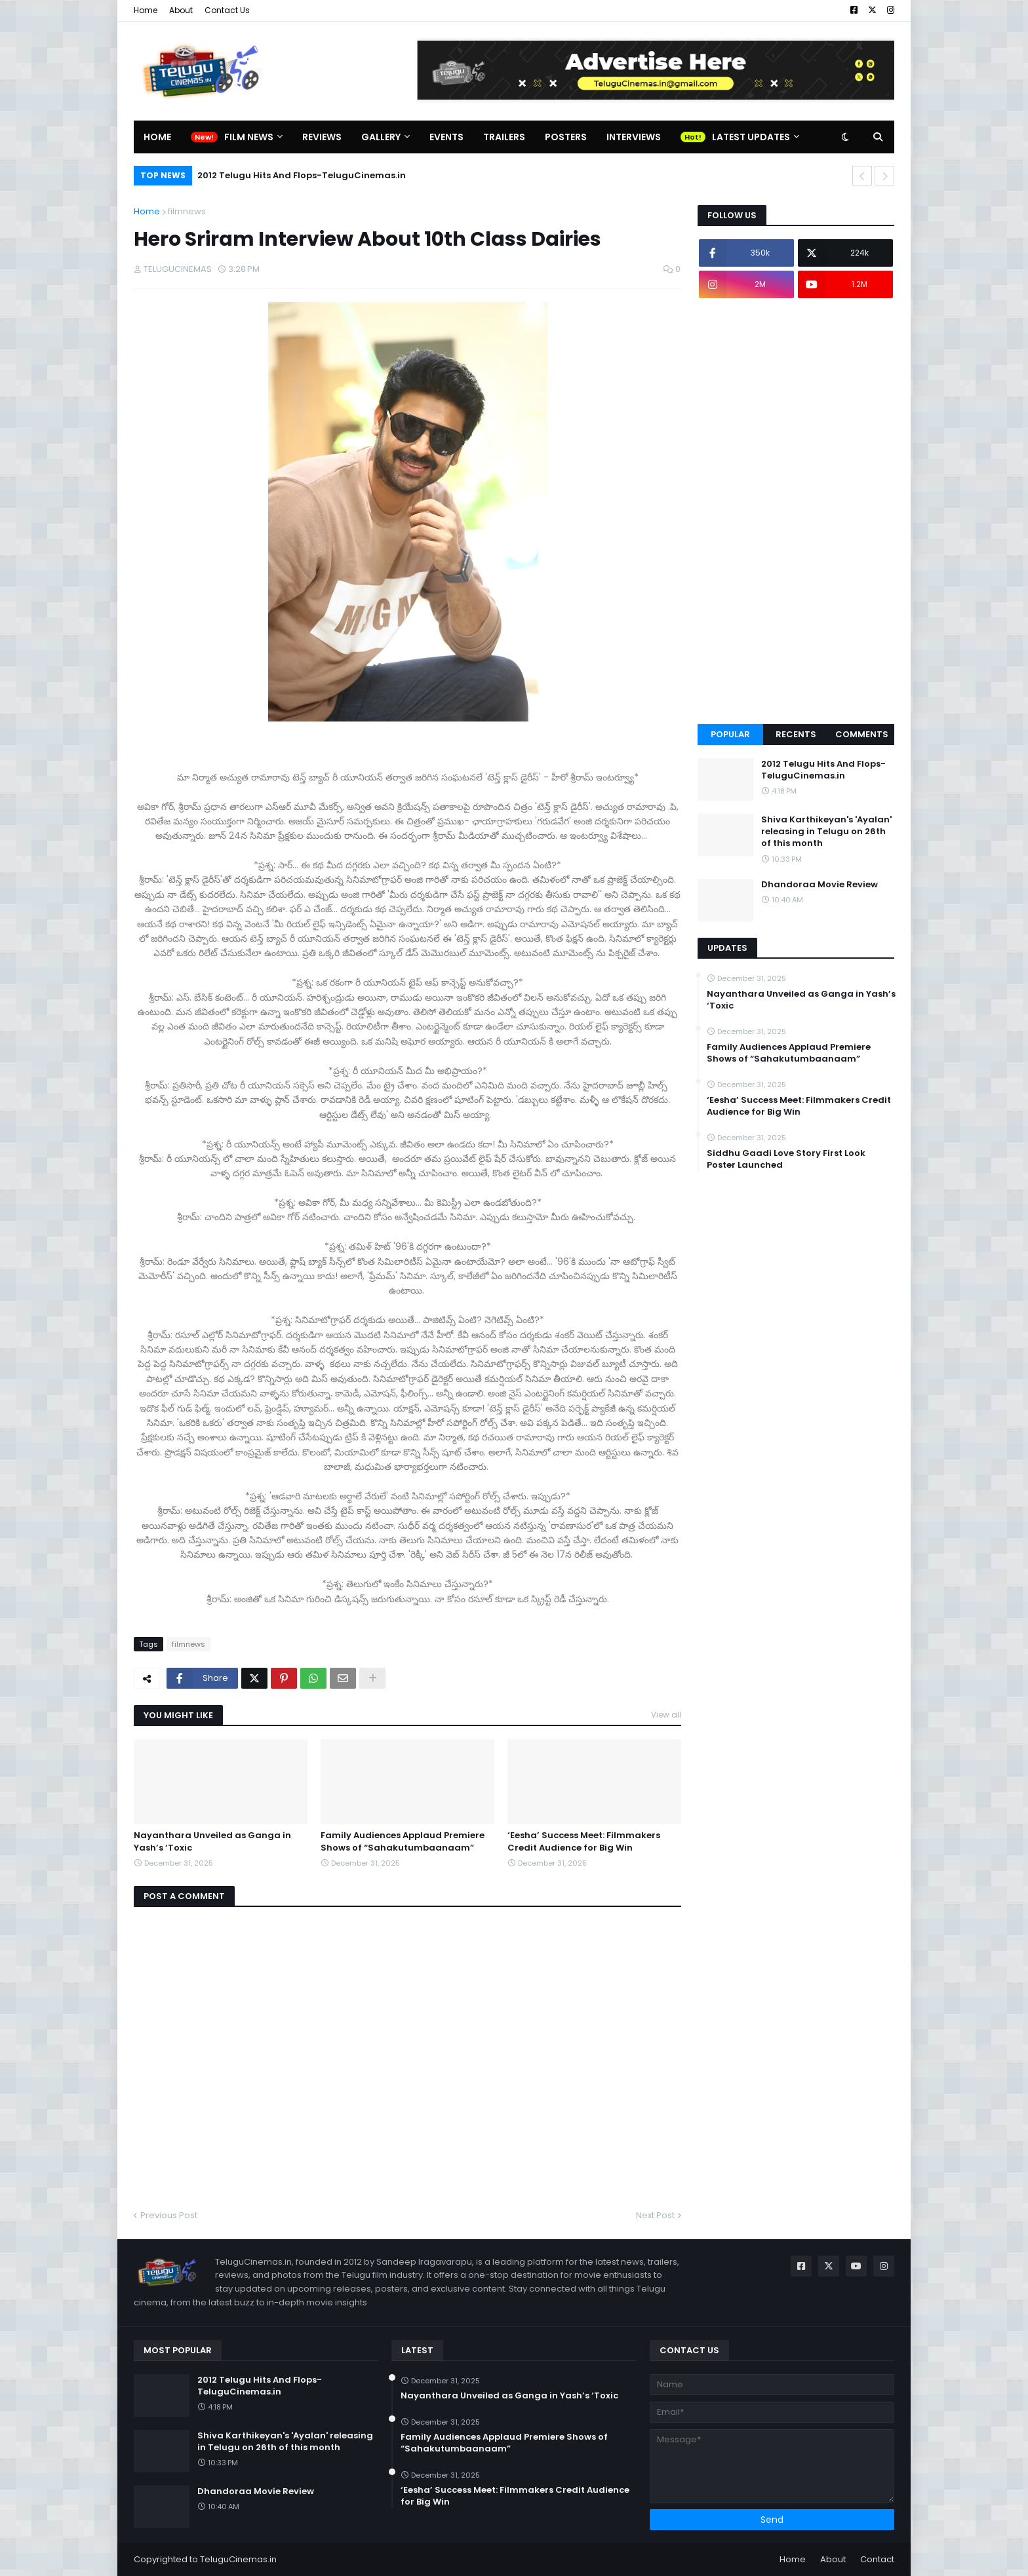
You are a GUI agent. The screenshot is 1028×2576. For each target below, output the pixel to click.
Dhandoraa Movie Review (819, 885)
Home (145, 10)
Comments (861, 734)
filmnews (187, 211)
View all (666, 1714)
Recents (796, 734)
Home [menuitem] (157, 137)
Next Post (655, 2215)
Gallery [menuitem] (381, 137)
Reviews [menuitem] (322, 137)
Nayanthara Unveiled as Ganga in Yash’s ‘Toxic (212, 1841)
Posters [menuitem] (566, 137)
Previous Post (168, 2215)
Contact (877, 2559)
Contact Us (227, 10)
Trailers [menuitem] (504, 137)
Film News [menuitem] (248, 137)
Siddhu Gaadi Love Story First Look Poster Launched (786, 1159)
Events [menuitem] (446, 137)
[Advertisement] (796, 511)
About (181, 10)
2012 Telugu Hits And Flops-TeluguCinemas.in (301, 175)
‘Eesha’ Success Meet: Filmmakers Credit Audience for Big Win (583, 1841)
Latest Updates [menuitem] (751, 137)
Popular (730, 734)
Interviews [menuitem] (633, 137)
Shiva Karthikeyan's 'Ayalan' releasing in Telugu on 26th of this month (826, 831)
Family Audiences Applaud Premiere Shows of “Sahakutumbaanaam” (402, 1841)
